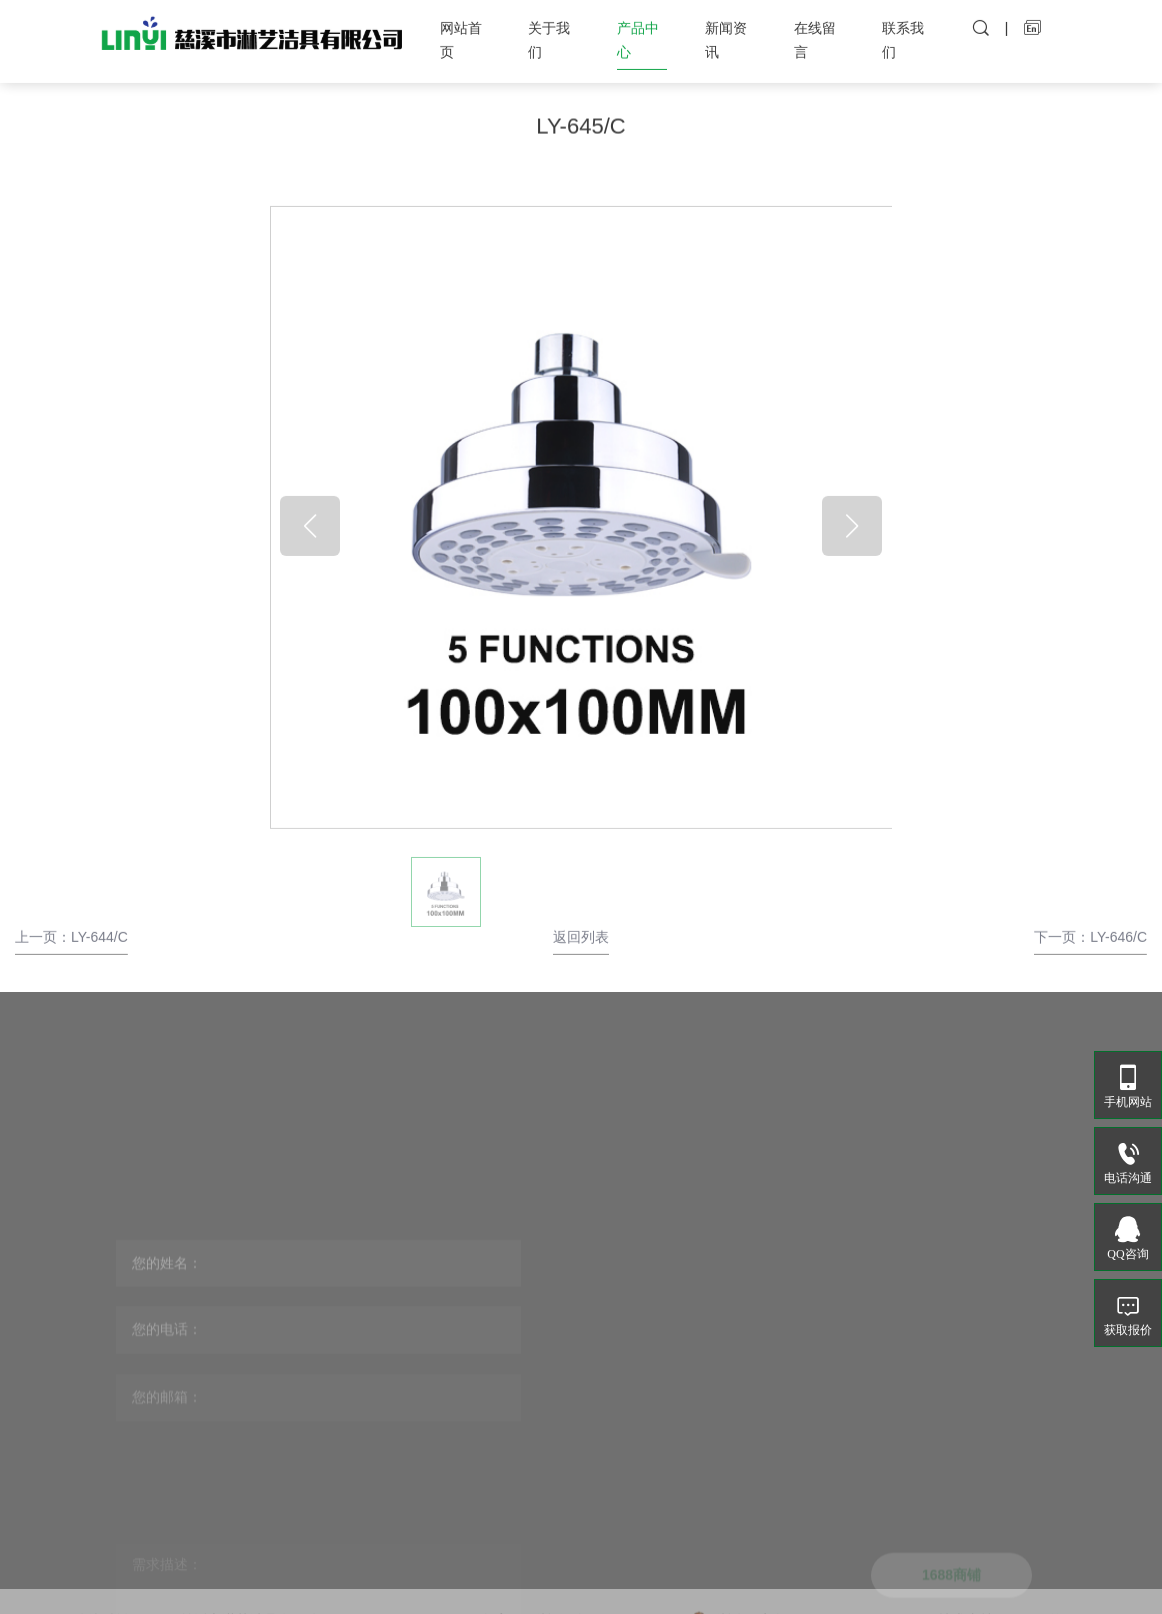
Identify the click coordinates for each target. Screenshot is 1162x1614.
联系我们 (903, 33)
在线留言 (815, 33)
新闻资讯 (726, 33)
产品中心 (638, 33)
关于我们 (549, 33)
